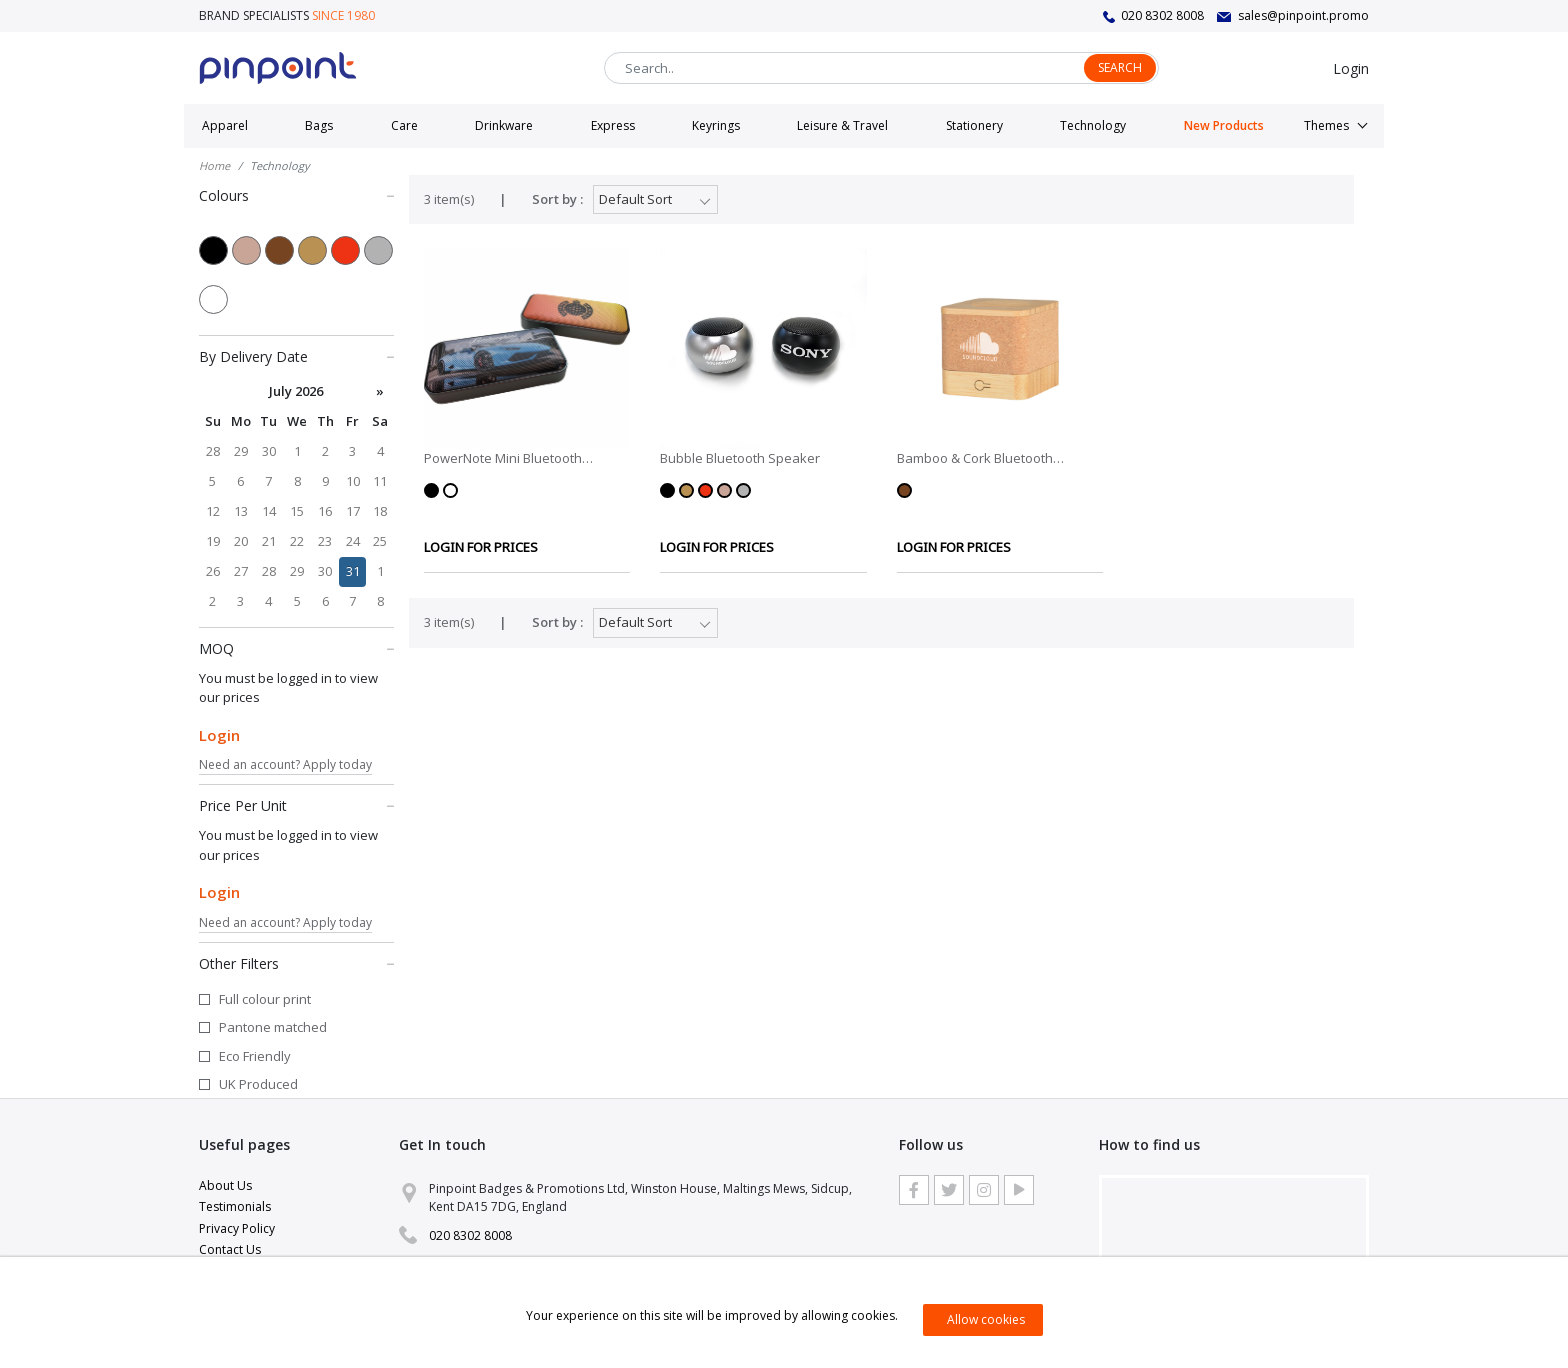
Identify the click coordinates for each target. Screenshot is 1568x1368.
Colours (296, 195)
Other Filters (296, 963)
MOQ (296, 648)
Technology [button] (1093, 125)
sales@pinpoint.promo (1303, 15)
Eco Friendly (255, 1056)
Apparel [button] (225, 125)
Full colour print (265, 999)
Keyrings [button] (716, 125)
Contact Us (230, 1249)
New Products (1224, 125)
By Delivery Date (296, 356)
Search (1120, 67)
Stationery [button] (974, 125)
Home (214, 165)
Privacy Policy (237, 1228)
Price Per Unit (296, 805)
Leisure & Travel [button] (842, 125)
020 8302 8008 (1162, 15)
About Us (225, 1185)
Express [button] (613, 125)
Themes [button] (1326, 125)
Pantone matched (273, 1027)
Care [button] (404, 125)
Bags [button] (319, 125)
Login (1351, 68)
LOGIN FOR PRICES (481, 547)
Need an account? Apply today (285, 764)
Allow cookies (986, 1319)
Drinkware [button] (504, 125)
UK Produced (258, 1084)
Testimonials (235, 1206)
